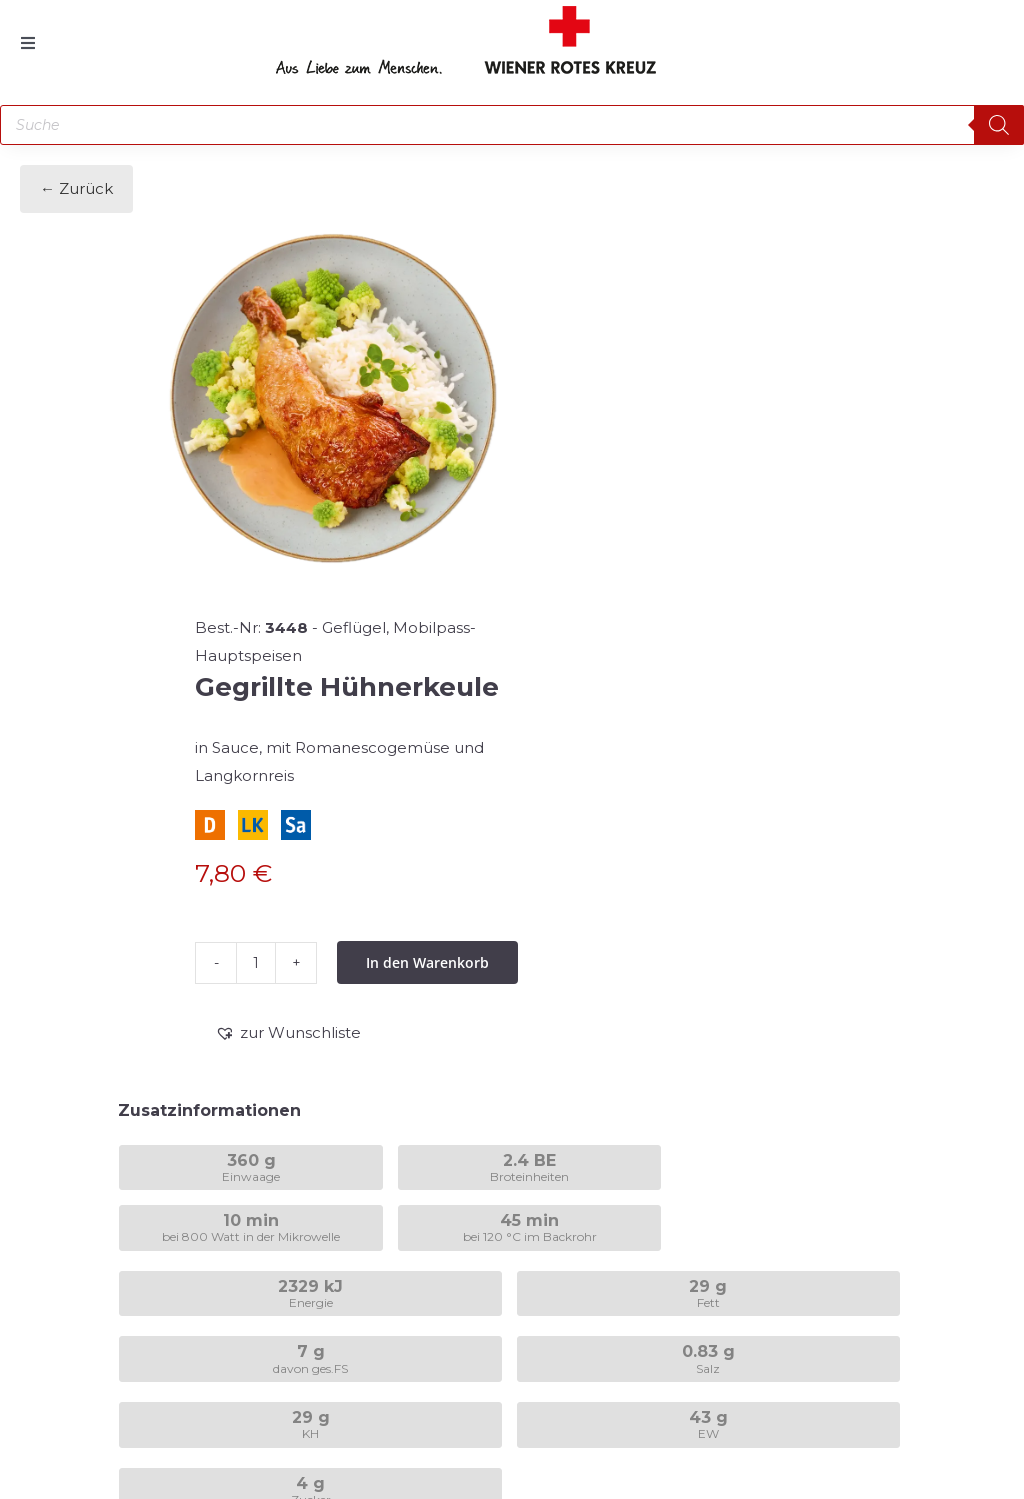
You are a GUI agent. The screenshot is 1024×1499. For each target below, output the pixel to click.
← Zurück (76, 188)
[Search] (999, 125)
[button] (288, 1033)
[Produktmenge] (256, 963)
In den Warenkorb (427, 962)
